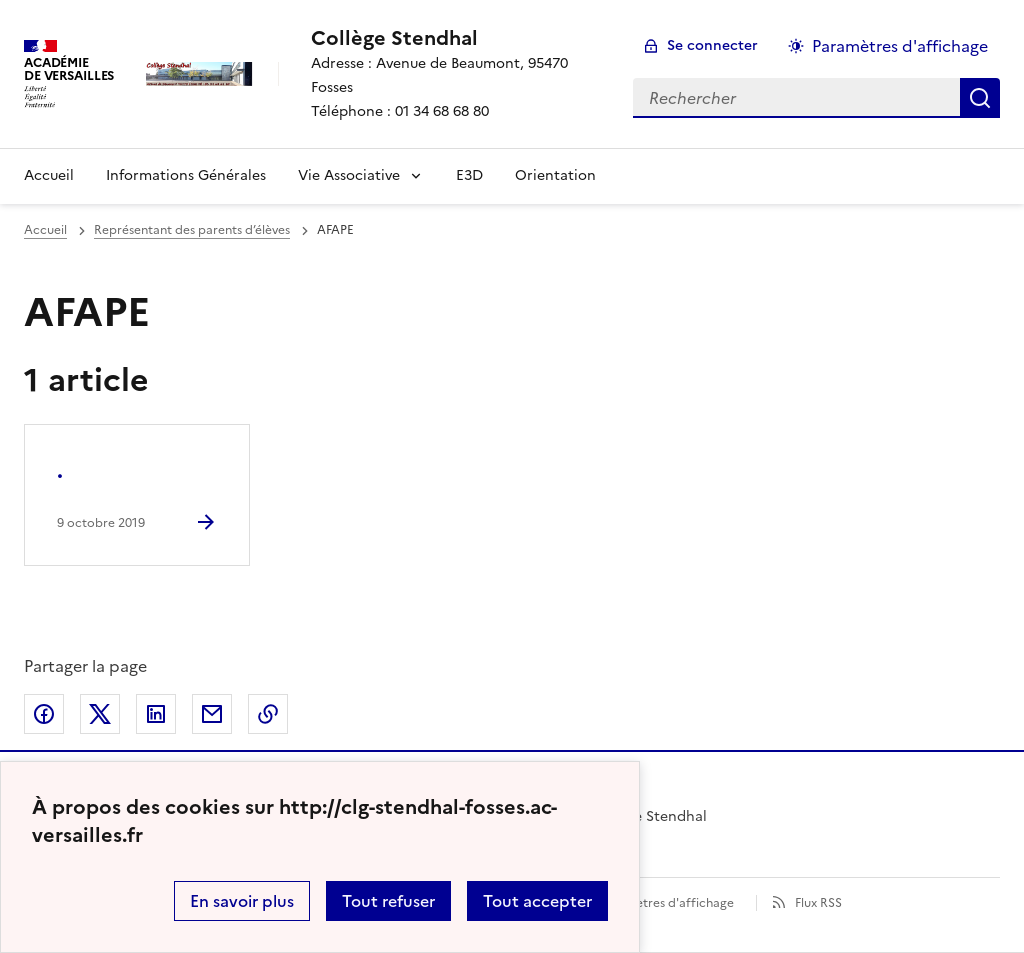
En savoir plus (242, 901)
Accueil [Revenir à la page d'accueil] (49, 175)
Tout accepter (537, 901)
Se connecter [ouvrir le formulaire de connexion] (712, 45)
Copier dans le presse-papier (268, 714)
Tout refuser (388, 901)
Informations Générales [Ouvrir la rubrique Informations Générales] (186, 175)
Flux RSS (818, 903)
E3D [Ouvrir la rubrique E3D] (469, 175)
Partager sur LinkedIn (156, 714)
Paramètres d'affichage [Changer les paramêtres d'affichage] (900, 46)
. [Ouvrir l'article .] (60, 470)
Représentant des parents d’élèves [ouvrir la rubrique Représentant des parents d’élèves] (192, 230)
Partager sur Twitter (100, 714)
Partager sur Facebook (44, 714)
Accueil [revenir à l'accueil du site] (45, 230)
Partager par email (212, 714)
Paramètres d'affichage (666, 903)
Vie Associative (349, 175)
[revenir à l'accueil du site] (456, 38)
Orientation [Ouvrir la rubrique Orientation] (555, 175)
